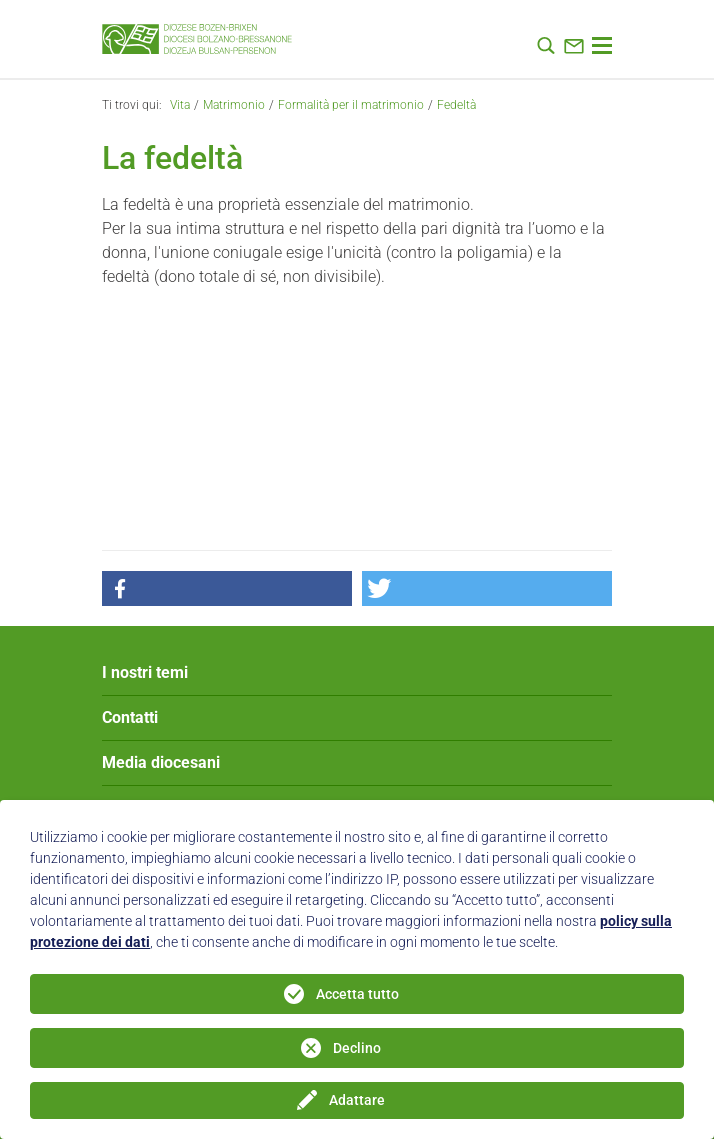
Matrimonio (234, 105)
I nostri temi (145, 672)
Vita (180, 105)
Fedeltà (456, 105)
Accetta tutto (357, 994)
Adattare (357, 1100)
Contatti (130, 717)
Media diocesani (161, 762)
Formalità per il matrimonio (351, 105)
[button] (227, 588)
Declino (357, 1048)
